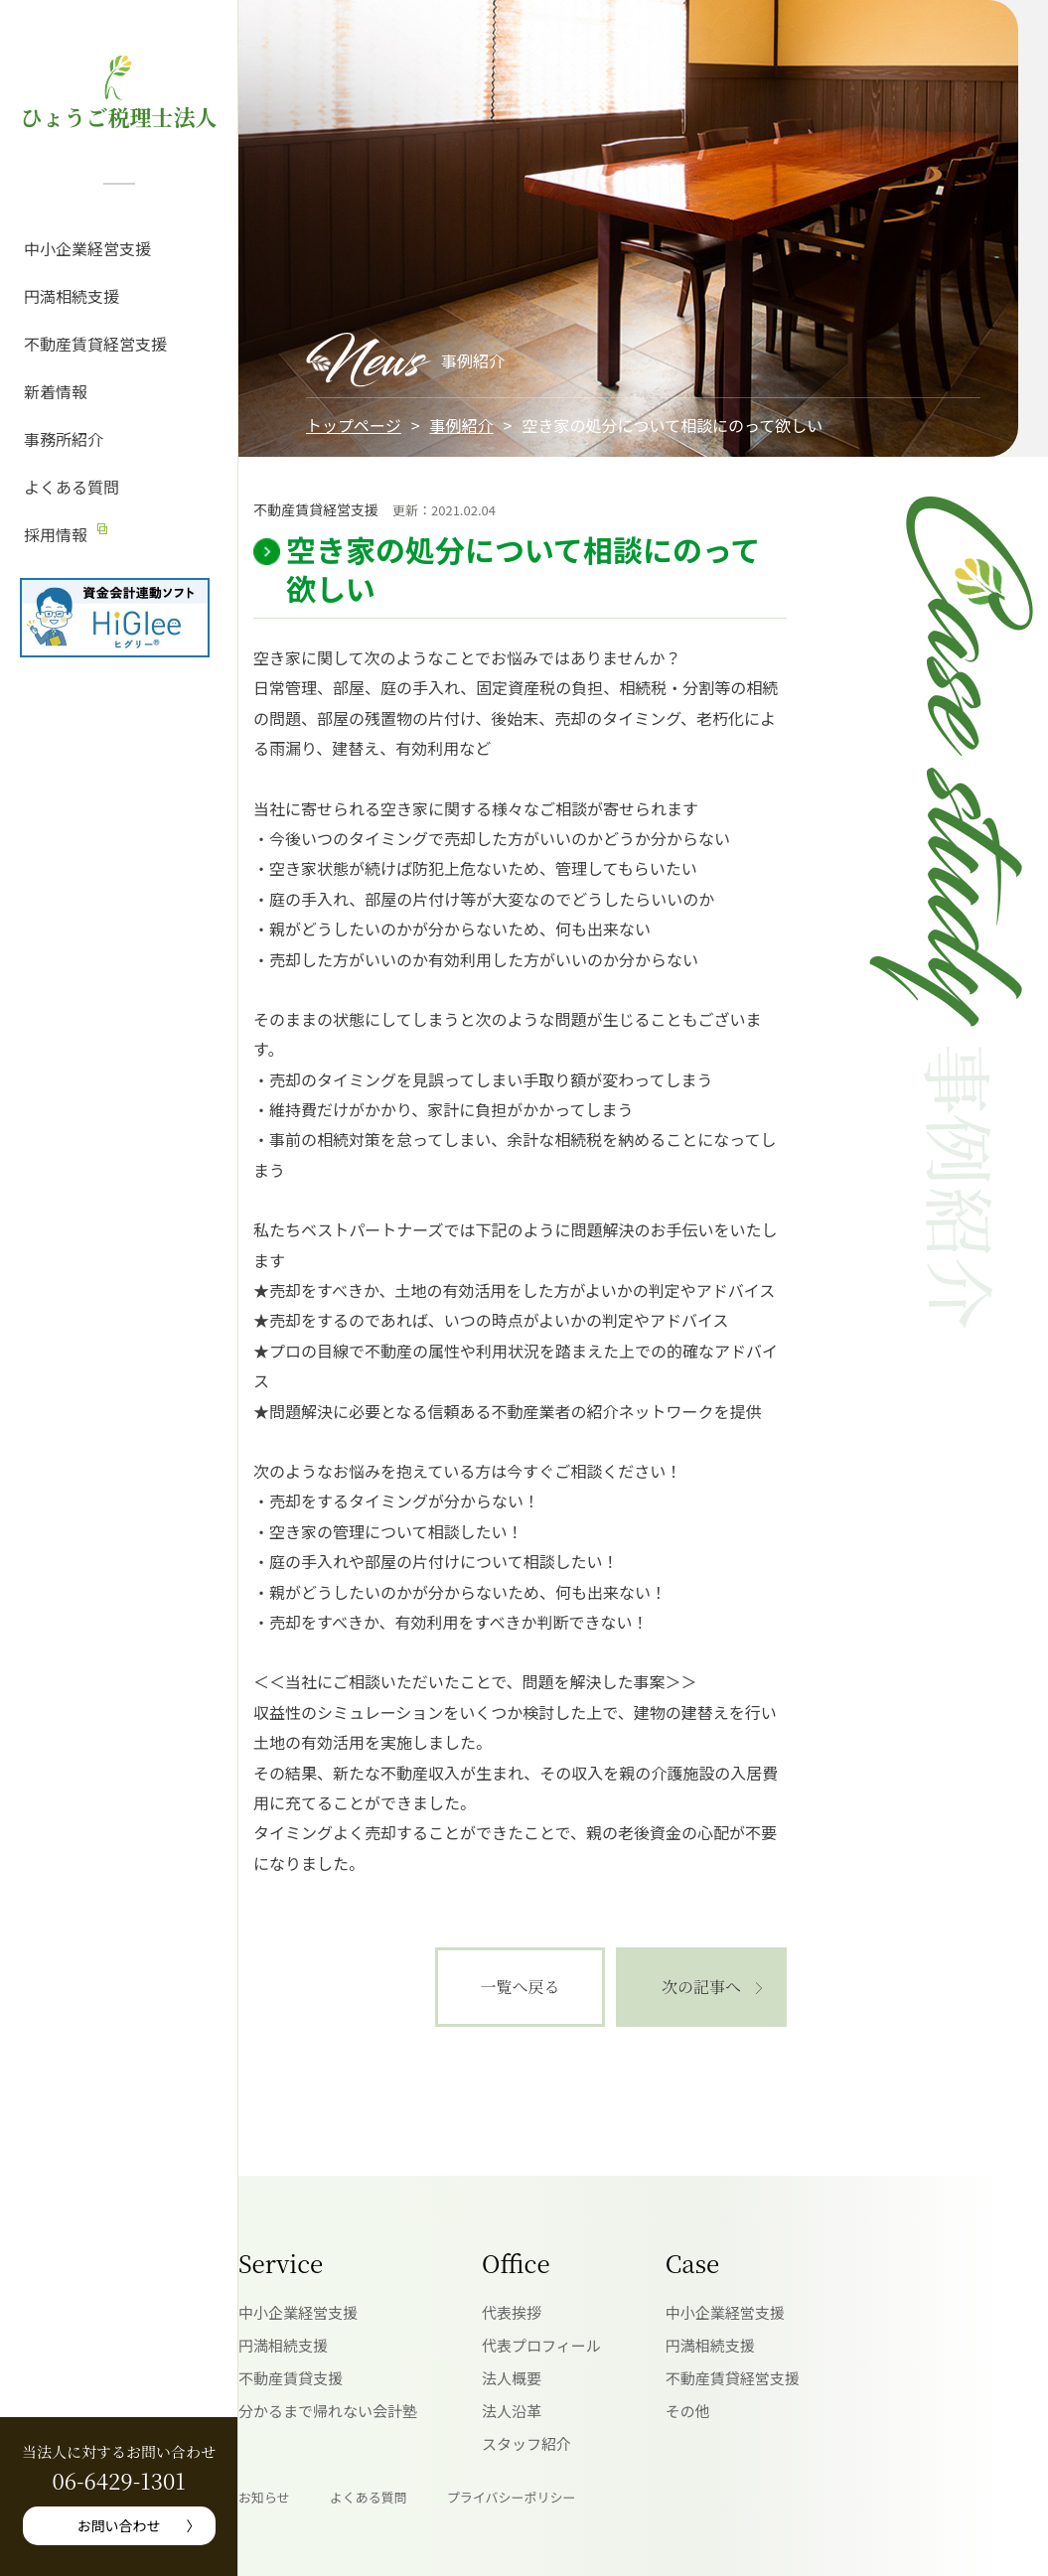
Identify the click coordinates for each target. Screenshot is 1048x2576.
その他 (688, 2410)
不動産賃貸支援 (290, 2377)
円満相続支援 (71, 296)
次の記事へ (701, 1986)
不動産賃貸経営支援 (95, 344)
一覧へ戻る (519, 1986)
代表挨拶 (511, 2312)
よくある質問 (71, 487)
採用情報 (55, 534)
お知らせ (264, 2497)
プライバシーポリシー (511, 2497)
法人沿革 (511, 2410)
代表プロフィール (541, 2345)
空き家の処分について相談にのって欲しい (523, 569)
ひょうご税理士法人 (118, 116)
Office (516, 2262)
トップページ (353, 425)
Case (692, 2262)
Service (280, 2262)
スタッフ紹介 (526, 2443)
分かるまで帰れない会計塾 (327, 2410)
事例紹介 (462, 425)
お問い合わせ (119, 2525)
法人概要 (511, 2377)
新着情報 (55, 391)
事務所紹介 (63, 439)
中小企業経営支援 (87, 248)
